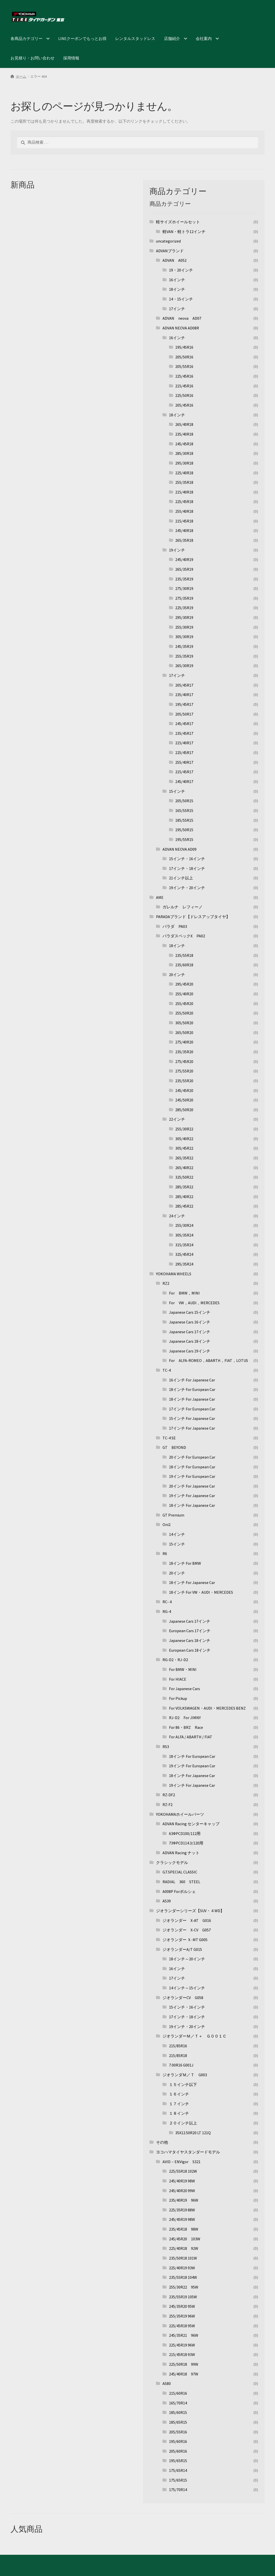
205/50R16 (184, 356)
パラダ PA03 (174, 926)
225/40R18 (184, 472)
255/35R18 (184, 482)
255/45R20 (184, 1003)
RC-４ (167, 1601)
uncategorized (168, 241)
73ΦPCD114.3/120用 (186, 1842)
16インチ (177, 279)
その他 (162, 2142)
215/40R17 (184, 742)
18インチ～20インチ (187, 1958)
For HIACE (177, 1679)
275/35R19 (184, 598)
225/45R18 (184, 501)
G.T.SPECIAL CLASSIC (179, 1871)
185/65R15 (178, 2422)
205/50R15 (184, 800)
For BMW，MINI (184, 1292)
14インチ (177, 1534)
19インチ (177, 549)
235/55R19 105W (183, 2296)
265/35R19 (184, 569)
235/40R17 (184, 694)
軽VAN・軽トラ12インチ (184, 231)
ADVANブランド (170, 250)
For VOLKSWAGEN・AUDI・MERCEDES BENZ (207, 1708)
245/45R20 (184, 1090)
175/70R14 (178, 2489)
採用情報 (71, 57)
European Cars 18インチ (189, 1650)
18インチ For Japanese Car (192, 1399)
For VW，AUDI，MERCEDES (194, 1302)
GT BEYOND (174, 1447)
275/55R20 (184, 1070)
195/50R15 (184, 829)
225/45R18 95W (182, 2325)
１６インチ (179, 2093)
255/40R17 (184, 762)
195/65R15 (178, 2460)
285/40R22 (184, 1196)
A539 (166, 1900)
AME (160, 897)
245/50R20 (184, 1099)
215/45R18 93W (182, 2354)
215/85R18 (178, 2055)
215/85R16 (178, 2045)
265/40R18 (184, 424)
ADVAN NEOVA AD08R (180, 327)
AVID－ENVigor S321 (181, 2161)
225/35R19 (184, 607)
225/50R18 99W (183, 2364)
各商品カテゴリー (26, 38)
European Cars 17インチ (189, 1630)
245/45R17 (184, 723)
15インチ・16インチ (187, 858)
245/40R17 (184, 781)
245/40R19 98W (182, 2180)
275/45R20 (184, 1061)
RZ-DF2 (168, 1794)
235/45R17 (184, 733)
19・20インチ (181, 269)
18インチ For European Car (192, 1389)
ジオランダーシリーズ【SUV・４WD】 (190, 1910)
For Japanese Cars (184, 1688)
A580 (166, 2383)
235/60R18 (184, 964)
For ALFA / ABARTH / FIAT (190, 1736)
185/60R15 (178, 2412)
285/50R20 (184, 1109)
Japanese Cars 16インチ (189, 1321)
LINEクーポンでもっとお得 (82, 38)
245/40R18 (184, 530)
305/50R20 (184, 1022)
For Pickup (178, 1698)
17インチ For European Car (192, 1408)
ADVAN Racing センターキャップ (191, 1823)
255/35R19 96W (182, 2316)
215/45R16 (184, 385)
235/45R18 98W (183, 2229)
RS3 (165, 1746)
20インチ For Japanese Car (192, 1486)
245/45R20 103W (184, 2238)
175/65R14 (178, 2470)
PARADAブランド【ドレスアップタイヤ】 (193, 916)
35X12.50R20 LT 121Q (193, 2132)
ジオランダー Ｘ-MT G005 (185, 1939)
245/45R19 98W (182, 2219)
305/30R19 (184, 636)
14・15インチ (181, 298)
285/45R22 (184, 1206)
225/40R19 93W (182, 2267)
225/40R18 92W (183, 2248)
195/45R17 (184, 704)
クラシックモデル (172, 1862)
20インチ (177, 974)
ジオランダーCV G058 (182, 1997)
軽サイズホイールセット (178, 221)
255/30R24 (184, 1225)
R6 (164, 1553)
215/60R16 (178, 2393)
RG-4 (166, 1611)
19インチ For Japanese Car (192, 1495)
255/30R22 (184, 1128)
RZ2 (165, 1283)
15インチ (177, 791)
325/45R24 (184, 1254)
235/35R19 (184, 578)
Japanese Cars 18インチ (189, 1341)
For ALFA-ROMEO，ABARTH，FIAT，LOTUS (208, 1360)
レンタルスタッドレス (135, 38)
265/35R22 (184, 1157)
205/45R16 (184, 405)
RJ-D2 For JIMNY (185, 1717)
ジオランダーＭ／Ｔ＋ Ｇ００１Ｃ (194, 2036)
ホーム (21, 76)
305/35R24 (184, 1235)
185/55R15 (184, 820)
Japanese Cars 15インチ (189, 1312)
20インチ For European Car (192, 1457)
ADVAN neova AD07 (181, 318)
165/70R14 (178, 2402)
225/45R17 (184, 752)
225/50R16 (184, 395)
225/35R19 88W (182, 2209)
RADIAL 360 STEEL (181, 1881)
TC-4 (166, 1370)
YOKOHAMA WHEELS (173, 1273)
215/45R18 (184, 520)
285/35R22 (184, 1186)
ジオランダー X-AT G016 (186, 1920)
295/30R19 (184, 617)
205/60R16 (178, 2451)
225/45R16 (184, 376)
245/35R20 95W (182, 2306)
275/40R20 (184, 1041)
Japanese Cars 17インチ (189, 1331)
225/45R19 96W (182, 2344)
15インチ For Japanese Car (192, 1418)
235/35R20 (184, 1051)
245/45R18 (184, 443)
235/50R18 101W (183, 2258)
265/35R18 (184, 540)
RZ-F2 (167, 1804)
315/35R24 (184, 1244)
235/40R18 (184, 434)
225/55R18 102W (183, 2171)
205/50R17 (184, 714)
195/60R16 (178, 2441)
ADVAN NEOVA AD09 (179, 849)
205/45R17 (184, 685)
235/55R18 (184, 955)
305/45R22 (184, 1148)
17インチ (177, 308)
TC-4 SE (169, 1437)
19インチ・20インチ (187, 887)
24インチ (177, 1215)
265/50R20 (184, 1032)
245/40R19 (184, 559)
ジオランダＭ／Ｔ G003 (184, 2074)
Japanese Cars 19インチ (189, 1350)
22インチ (177, 1119)
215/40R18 (184, 492)
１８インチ (179, 2113)
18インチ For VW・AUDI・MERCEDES (201, 1592)
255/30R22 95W (183, 2287)
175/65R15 (178, 2480)
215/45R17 (184, 771)
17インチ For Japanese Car (192, 1428)
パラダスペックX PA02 (183, 935)
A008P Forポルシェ (179, 1891)
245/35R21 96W (183, 2335)
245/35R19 (184, 646)
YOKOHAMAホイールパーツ (180, 1814)
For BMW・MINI (182, 1669)
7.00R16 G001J (181, 2064)
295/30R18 (184, 463)
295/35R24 (184, 1264)
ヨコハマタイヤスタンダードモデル (188, 2151)
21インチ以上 (181, 877)
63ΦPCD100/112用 (184, 1833)
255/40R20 (184, 993)
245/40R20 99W (182, 2190)
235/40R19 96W (183, 2200)
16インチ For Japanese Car (192, 1379)
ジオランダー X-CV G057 (186, 1929)
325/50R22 (184, 1177)
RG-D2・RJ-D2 (175, 1659)
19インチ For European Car (192, 1476)
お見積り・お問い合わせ (32, 57)
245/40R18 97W (183, 2373)
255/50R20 (184, 1013)
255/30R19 (184, 627)
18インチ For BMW (185, 1563)
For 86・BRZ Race (186, 1727)
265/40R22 (184, 1167)
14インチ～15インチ (187, 1987)
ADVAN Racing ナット (181, 1852)
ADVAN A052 (174, 260)
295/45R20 (184, 984)
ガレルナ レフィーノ (182, 906)
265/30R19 (184, 665)
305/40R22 (184, 1138)
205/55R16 (184, 366)
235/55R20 (184, 1080)
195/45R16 (184, 347)
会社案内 (204, 38)
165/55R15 (184, 810)
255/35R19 (184, 656)
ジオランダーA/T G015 (182, 1949)
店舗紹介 (172, 38)
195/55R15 (184, 839)
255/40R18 (184, 511)
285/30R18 (184, 453)
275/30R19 (184, 588)
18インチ (177, 289)
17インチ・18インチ (187, 868)
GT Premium (173, 1515)
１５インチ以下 (183, 2084)
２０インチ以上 (183, 2122)
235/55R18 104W (183, 2277)
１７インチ (179, 2103)
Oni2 (166, 1524)
